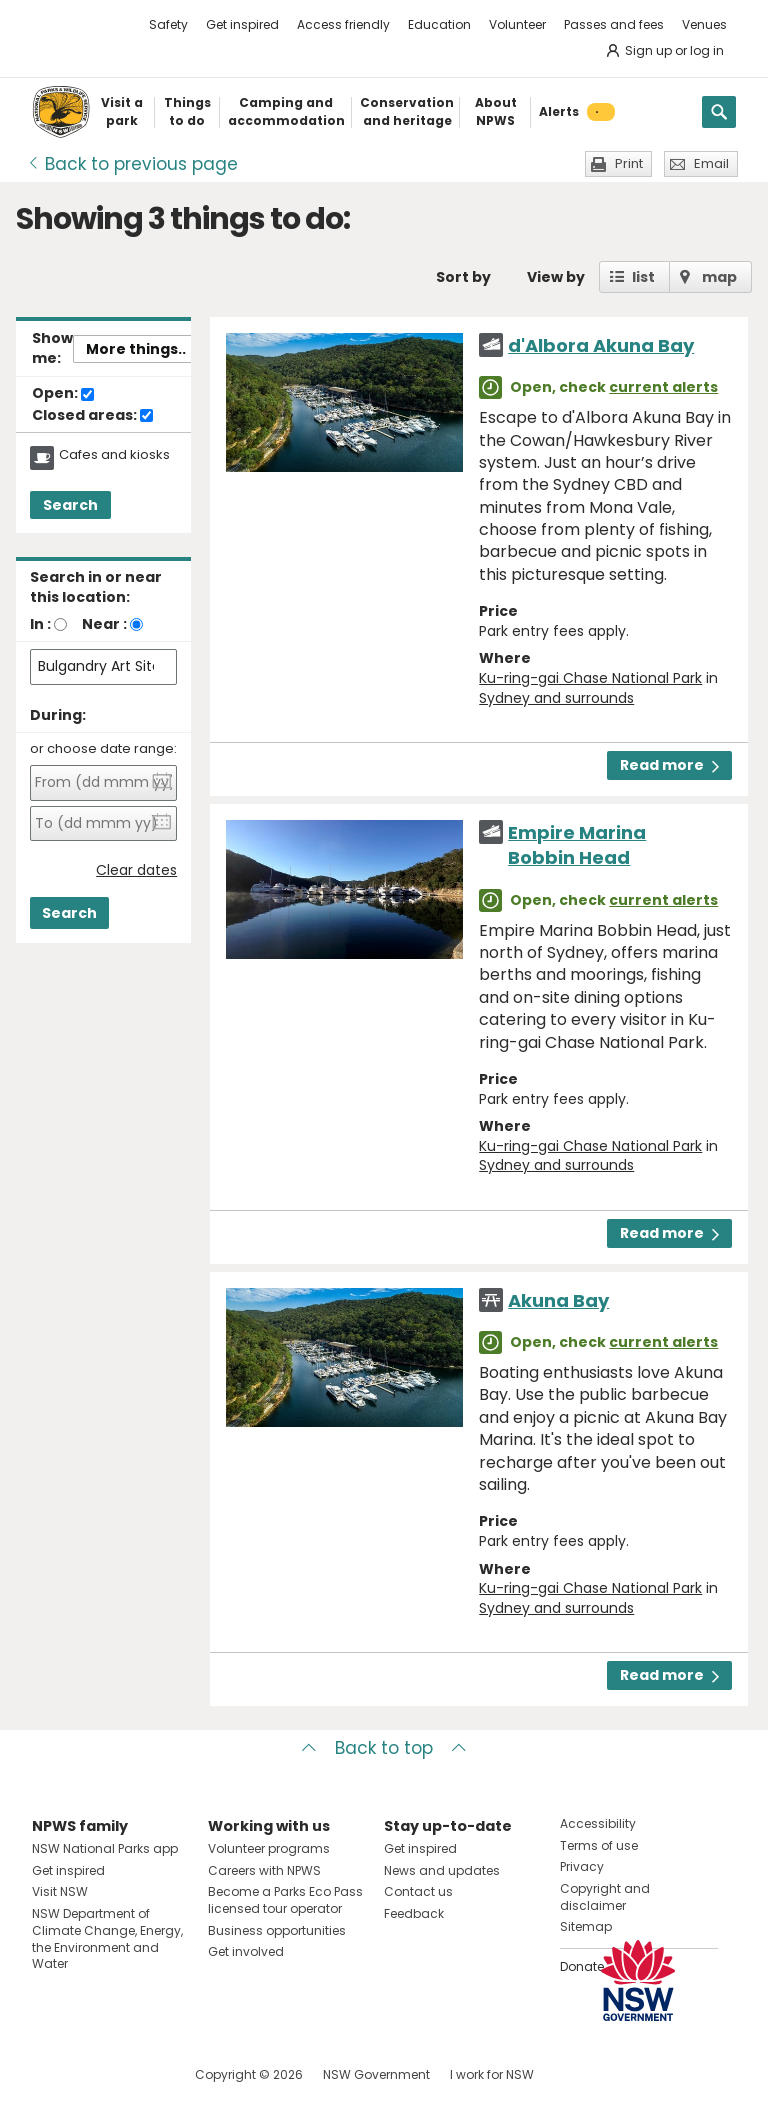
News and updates (442, 1870)
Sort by (463, 277)
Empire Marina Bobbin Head (577, 845)
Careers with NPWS (264, 1870)
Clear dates (136, 870)
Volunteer (517, 24)
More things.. (136, 349)
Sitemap (586, 1926)
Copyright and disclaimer (605, 1897)
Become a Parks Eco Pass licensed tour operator (285, 1900)
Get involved (246, 1951)
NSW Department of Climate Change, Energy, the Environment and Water (107, 1938)
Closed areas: (92, 416)
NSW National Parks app (105, 1848)
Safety (168, 24)
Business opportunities (277, 1930)
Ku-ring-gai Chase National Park (590, 678)
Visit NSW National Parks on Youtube (136, 2074)
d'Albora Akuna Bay (601, 345)
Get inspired (242, 24)
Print (629, 163)
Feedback (414, 1913)
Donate (582, 1966)
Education (439, 24)
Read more (669, 765)
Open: (63, 394)
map (719, 277)
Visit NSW (60, 1891)
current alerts (663, 387)
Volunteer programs (269, 1848)
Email (711, 163)
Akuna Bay (558, 1300)
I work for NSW (492, 2074)
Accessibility (598, 1823)
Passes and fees (614, 24)
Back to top (384, 1748)
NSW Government (376, 2074)
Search (70, 505)
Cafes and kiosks (114, 455)
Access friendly (343, 24)
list (643, 277)
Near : (104, 624)
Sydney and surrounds (556, 698)
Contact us (418, 1891)
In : (40, 624)
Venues (704, 24)
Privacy (582, 1866)
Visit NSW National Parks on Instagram (93, 2074)
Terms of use (599, 1845)
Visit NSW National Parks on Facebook (50, 2074)
